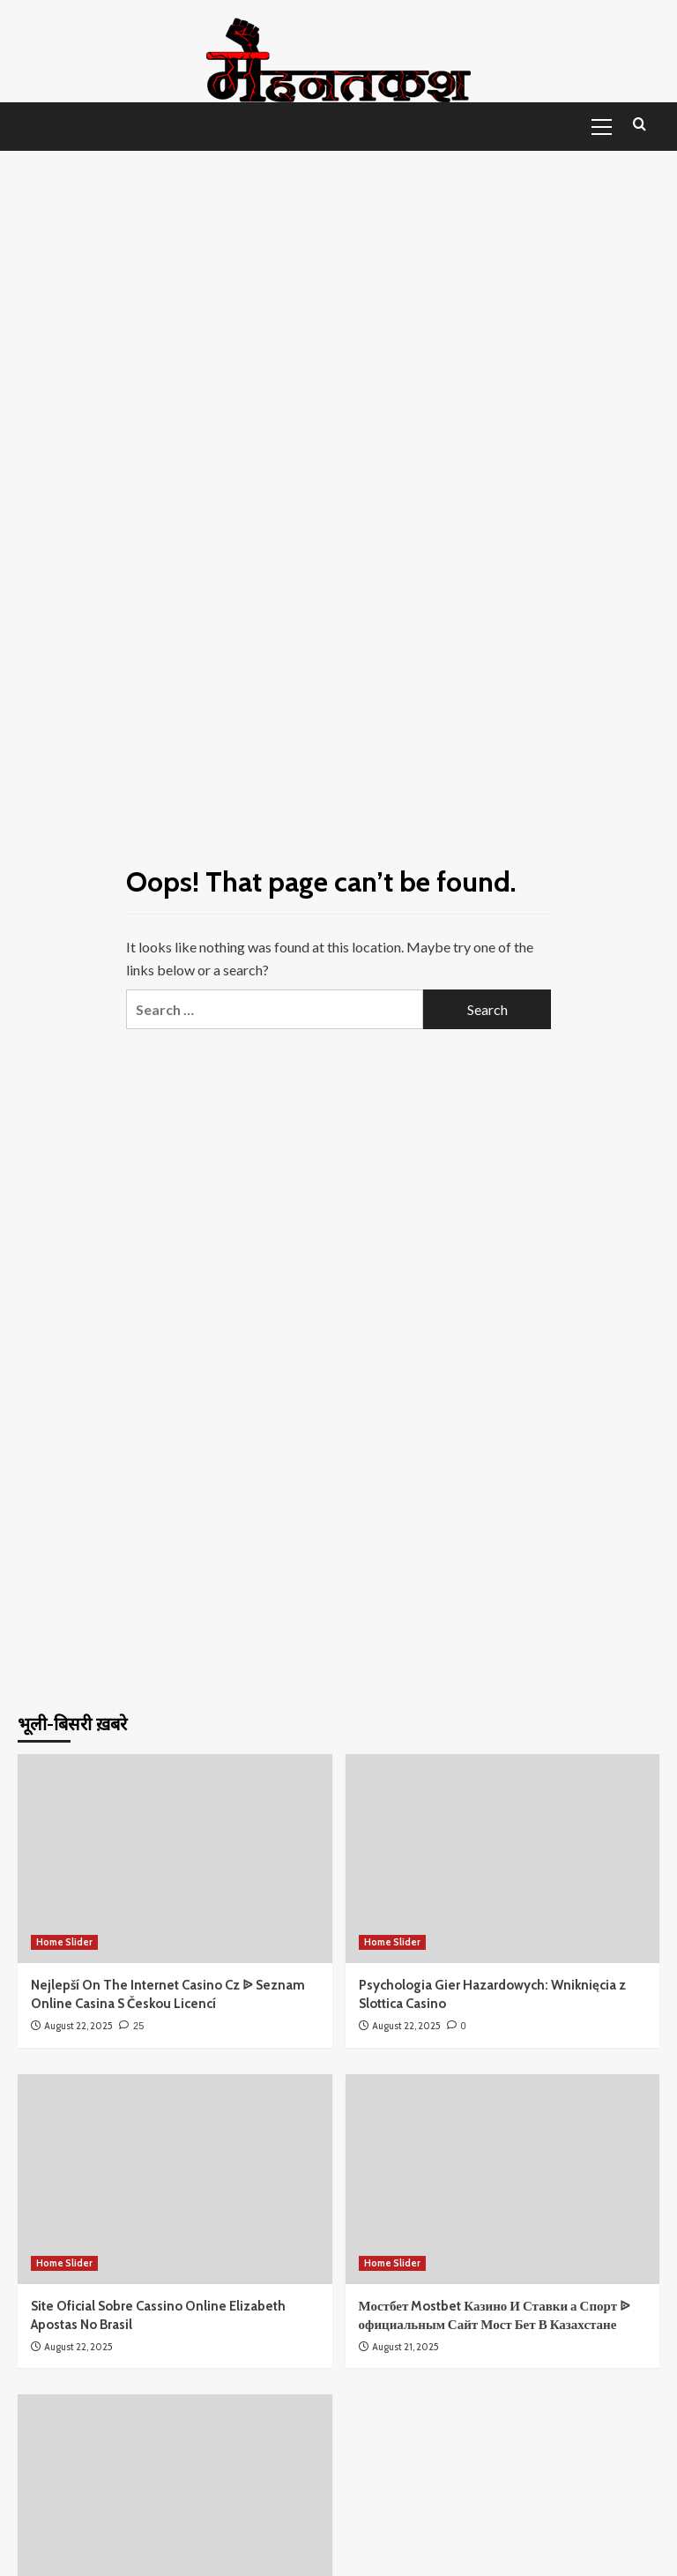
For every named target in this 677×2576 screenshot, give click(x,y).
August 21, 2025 (405, 2347)
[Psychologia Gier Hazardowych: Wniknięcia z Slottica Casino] (503, 1859)
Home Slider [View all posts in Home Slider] (64, 1942)
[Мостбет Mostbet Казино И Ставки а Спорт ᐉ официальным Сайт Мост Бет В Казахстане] (503, 2179)
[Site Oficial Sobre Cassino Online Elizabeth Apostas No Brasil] (175, 2179)
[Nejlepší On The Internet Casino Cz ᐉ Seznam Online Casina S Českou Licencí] (175, 1859)
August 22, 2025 (78, 2026)
